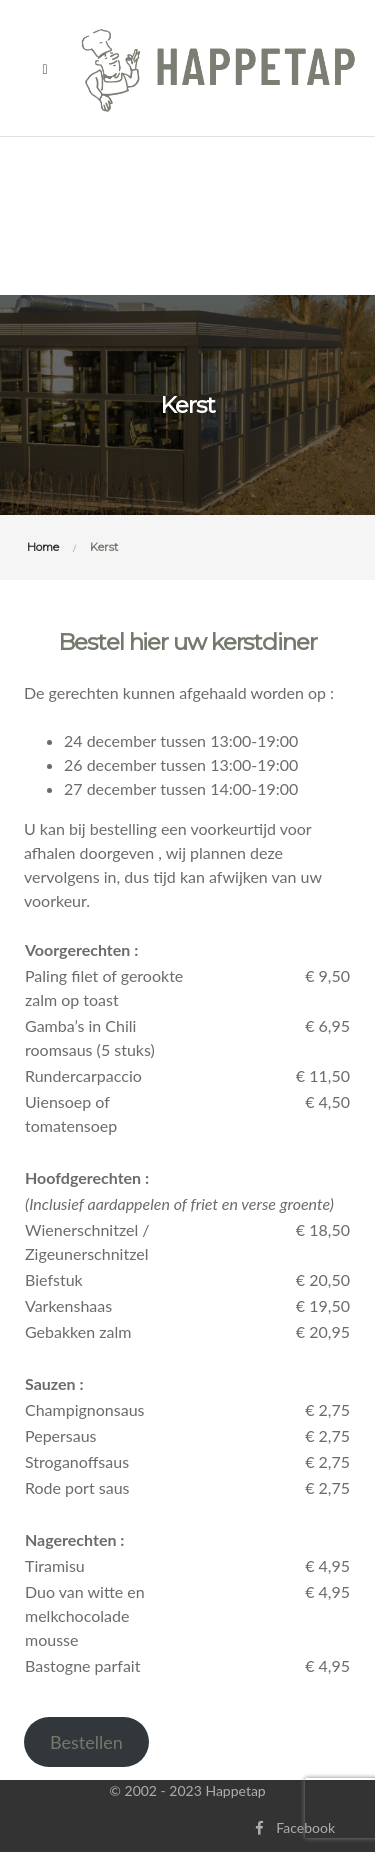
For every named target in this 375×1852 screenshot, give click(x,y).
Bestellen (86, 1742)
